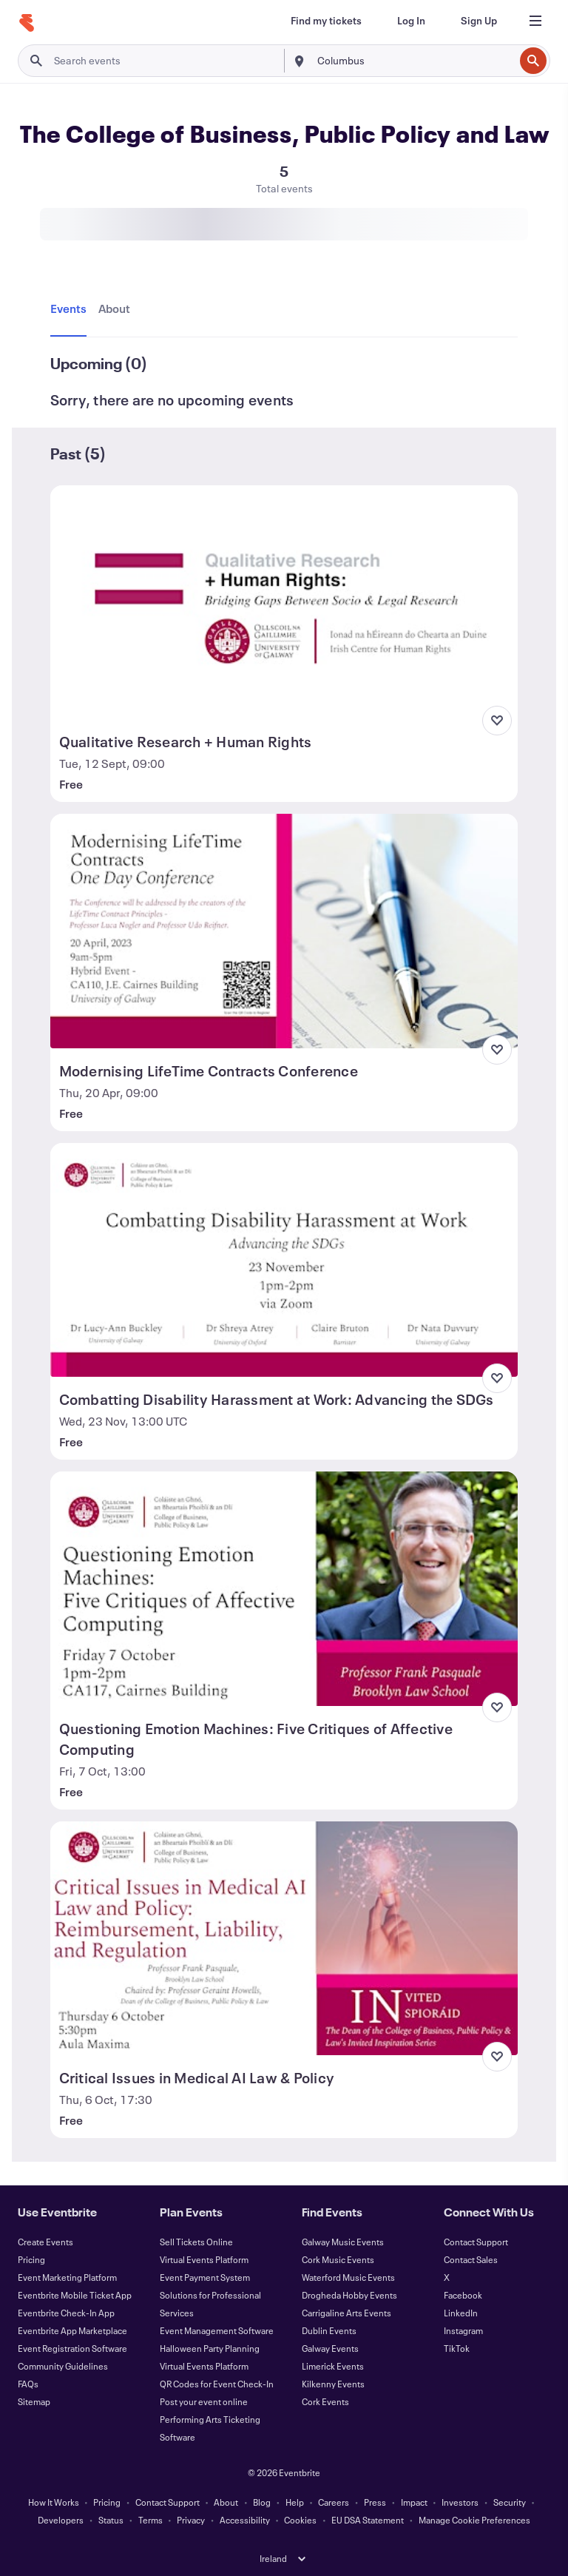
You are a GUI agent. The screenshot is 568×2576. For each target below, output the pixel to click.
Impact (414, 2502)
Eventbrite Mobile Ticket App (75, 2295)
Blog (262, 2502)
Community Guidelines (63, 2366)
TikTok (457, 2348)
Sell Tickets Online (196, 2242)
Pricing (31, 2259)
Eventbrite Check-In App (66, 2313)
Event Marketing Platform (67, 2277)
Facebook (463, 2295)
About (226, 2502)
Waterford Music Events (348, 2277)
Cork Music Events (338, 2259)
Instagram (463, 2330)
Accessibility (245, 2520)
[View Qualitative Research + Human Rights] (284, 602)
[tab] (71, 309)
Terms (150, 2520)
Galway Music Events (343, 2242)
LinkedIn (461, 2313)
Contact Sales (471, 2259)
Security (509, 2502)
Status (111, 2520)
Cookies (300, 2520)
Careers (333, 2502)
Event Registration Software (72, 2348)
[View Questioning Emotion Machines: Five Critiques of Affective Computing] (284, 1588)
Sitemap (34, 2401)
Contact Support (476, 2242)
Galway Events (330, 2348)
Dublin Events (329, 2330)
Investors (460, 2502)
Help (294, 2502)
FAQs (28, 2384)
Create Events (45, 2242)
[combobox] (414, 61)
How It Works (53, 2502)
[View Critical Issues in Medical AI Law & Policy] (284, 1938)
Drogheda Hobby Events (349, 2295)
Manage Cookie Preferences (474, 2520)
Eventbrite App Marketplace (72, 2330)
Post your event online (204, 2401)
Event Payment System (205, 2277)
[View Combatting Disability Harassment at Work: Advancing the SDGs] (284, 1260)
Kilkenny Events (333, 2384)
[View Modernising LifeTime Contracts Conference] (284, 931)
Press (375, 2502)
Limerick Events (333, 2366)
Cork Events (325, 2401)
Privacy (191, 2520)
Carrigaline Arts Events (346, 2313)
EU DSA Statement (367, 2520)
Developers (61, 2520)
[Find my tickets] (326, 21)
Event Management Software (217, 2330)
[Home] (27, 23)
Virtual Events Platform (204, 2259)
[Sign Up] (479, 21)
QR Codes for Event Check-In (217, 2384)
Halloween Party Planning (210, 2348)
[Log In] (411, 21)
